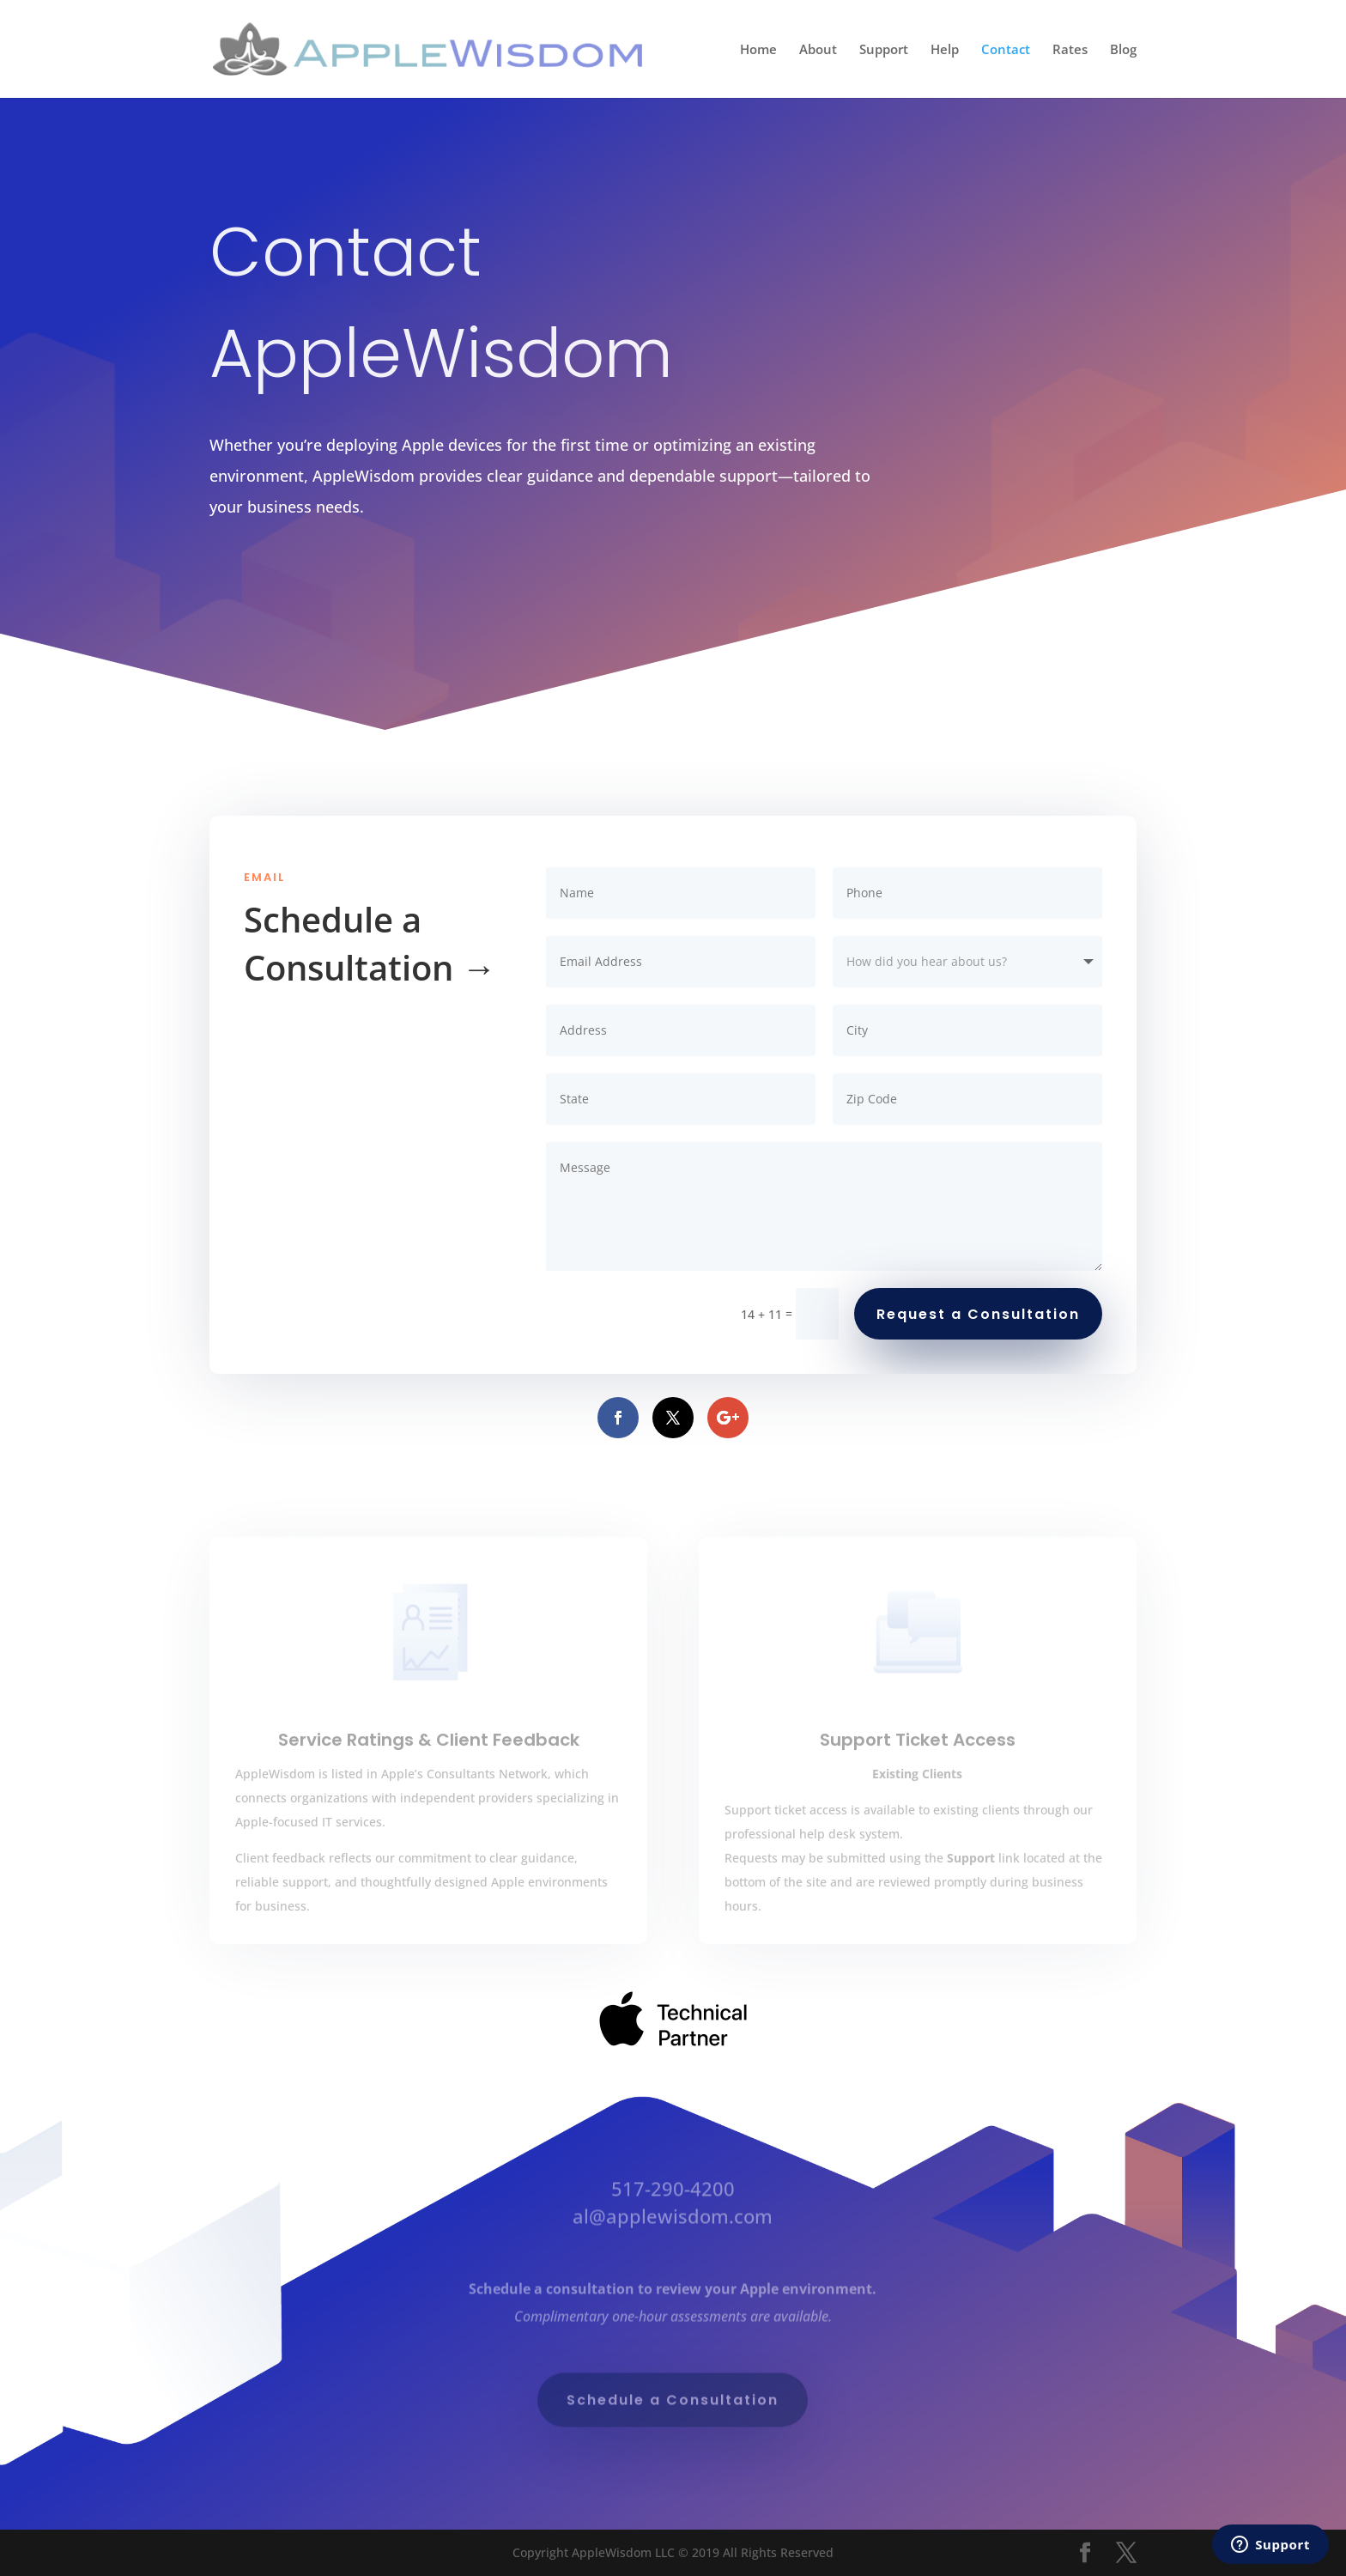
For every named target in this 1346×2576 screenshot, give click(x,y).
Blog (1123, 50)
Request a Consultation (978, 1314)
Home (758, 50)
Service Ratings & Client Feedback (428, 1769)
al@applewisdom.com (673, 2220)
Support (883, 50)
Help (945, 50)
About (818, 50)
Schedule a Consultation (673, 2404)
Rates (1070, 50)
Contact (1005, 50)
